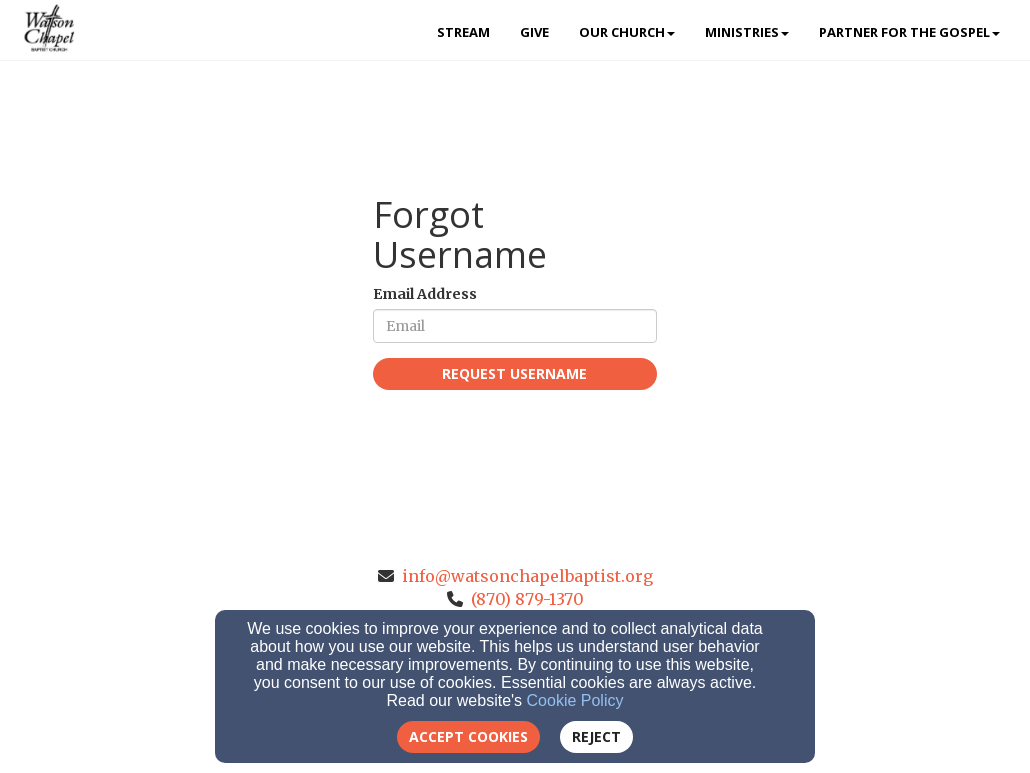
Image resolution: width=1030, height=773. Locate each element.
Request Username (514, 373)
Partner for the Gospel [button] (909, 32)
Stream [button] (463, 32)
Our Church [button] (627, 32)
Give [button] (534, 32)
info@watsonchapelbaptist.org (527, 576)
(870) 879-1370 (527, 599)
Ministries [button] (747, 32)
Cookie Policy (575, 700)
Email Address (425, 294)
